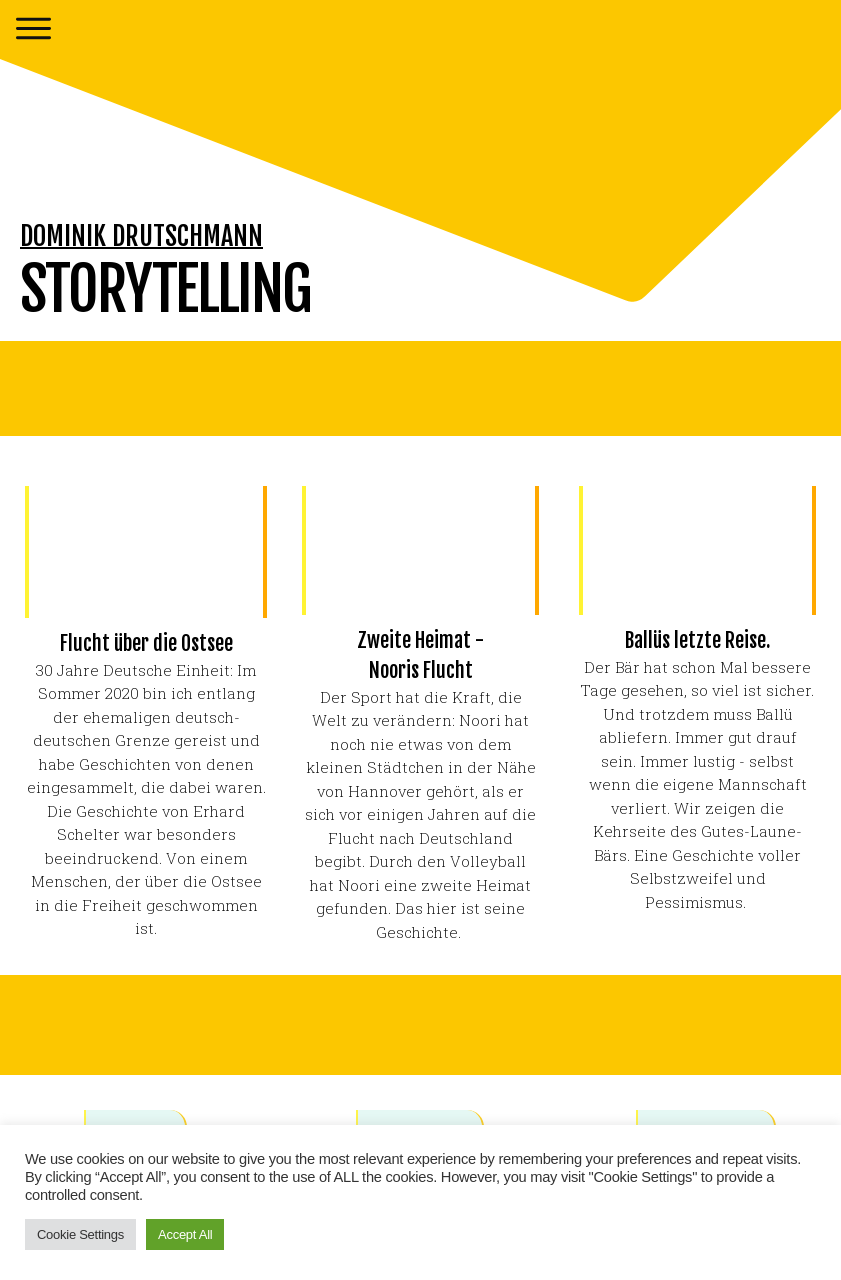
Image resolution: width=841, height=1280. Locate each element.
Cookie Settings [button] (80, 1234)
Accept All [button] (185, 1234)
